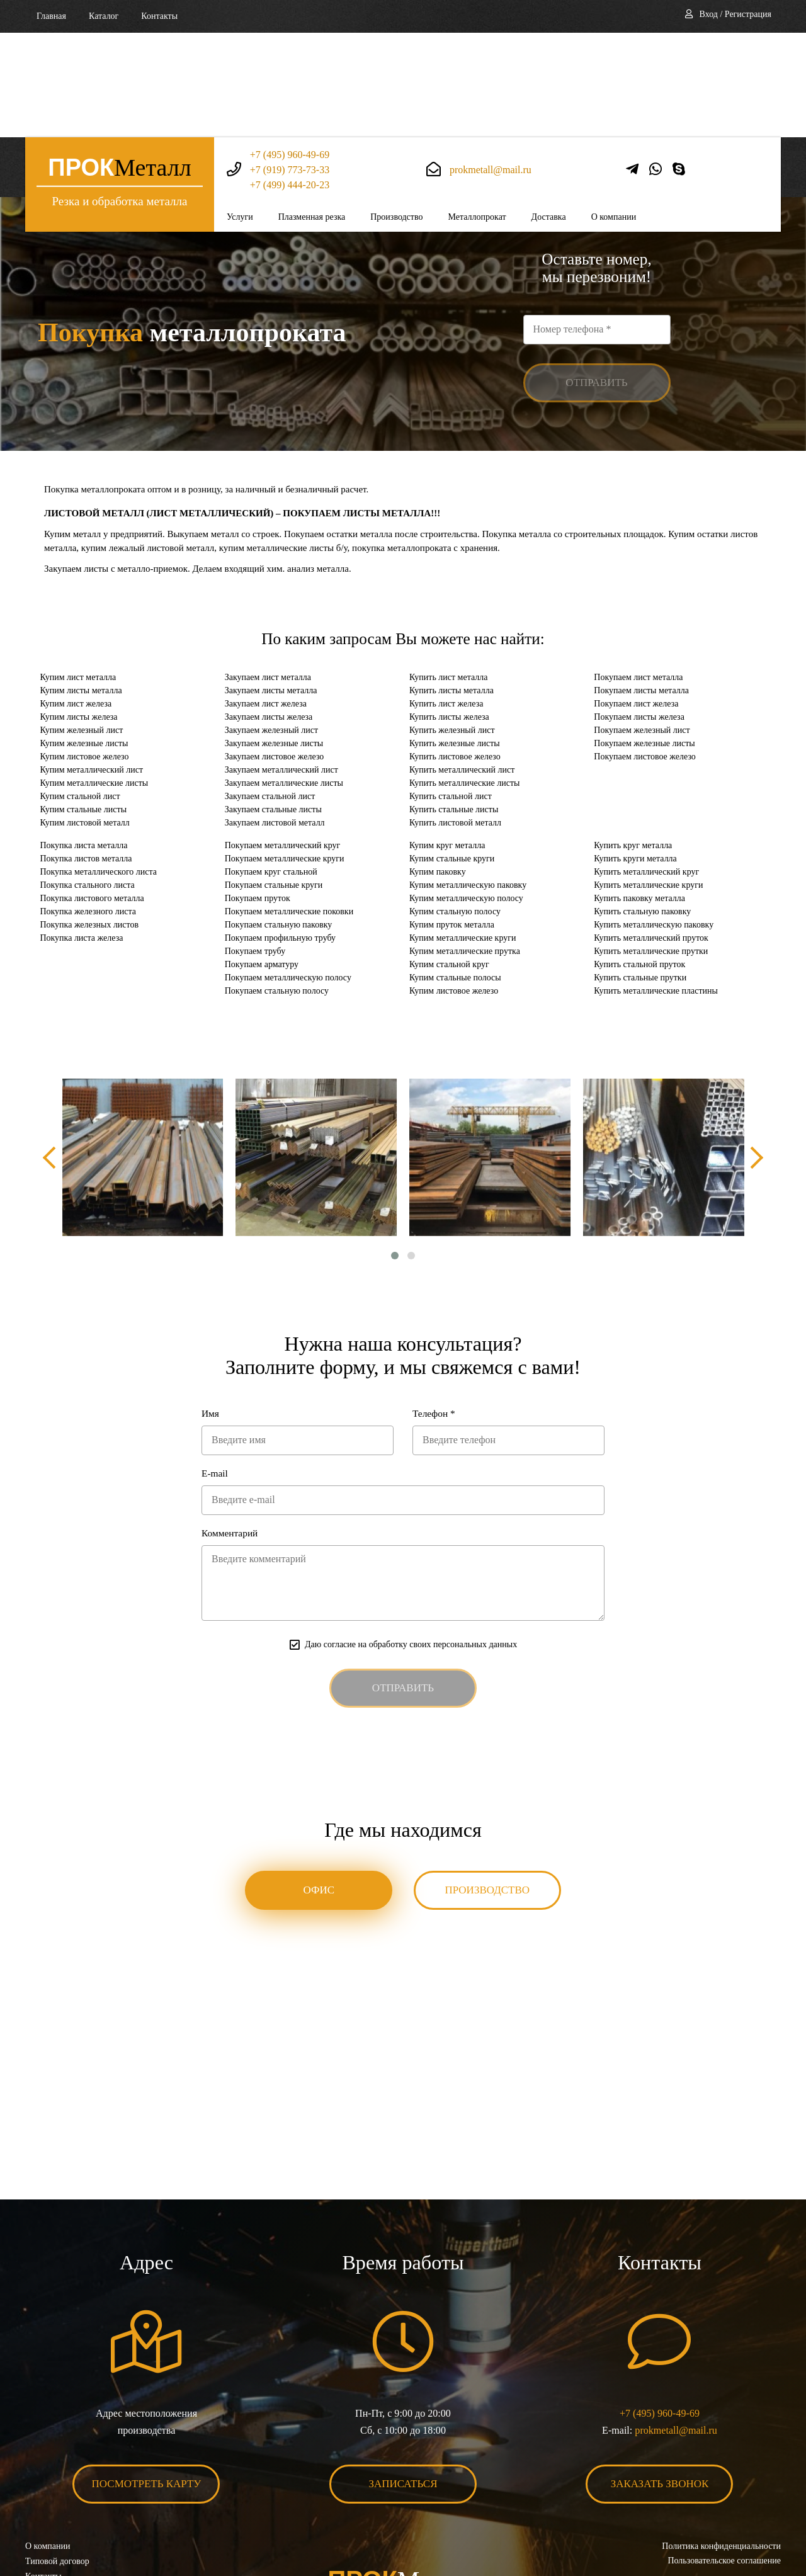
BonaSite (767, 2526)
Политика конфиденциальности (721, 2456)
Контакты (159, 16)
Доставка (548, 112)
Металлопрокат (477, 112)
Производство (396, 112)
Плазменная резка (312, 112)
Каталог (103, 16)
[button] (395, 1161)
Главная (51, 16)
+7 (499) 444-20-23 (289, 80)
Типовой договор (57, 2472)
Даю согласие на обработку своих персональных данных (411, 1553)
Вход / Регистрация (735, 14)
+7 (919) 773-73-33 (289, 65)
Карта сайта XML (58, 2502)
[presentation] (53, 1063)
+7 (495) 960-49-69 (289, 50)
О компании (613, 112)
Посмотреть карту (147, 2394)
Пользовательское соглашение (724, 2472)
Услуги (240, 112)
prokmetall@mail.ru (490, 65)
